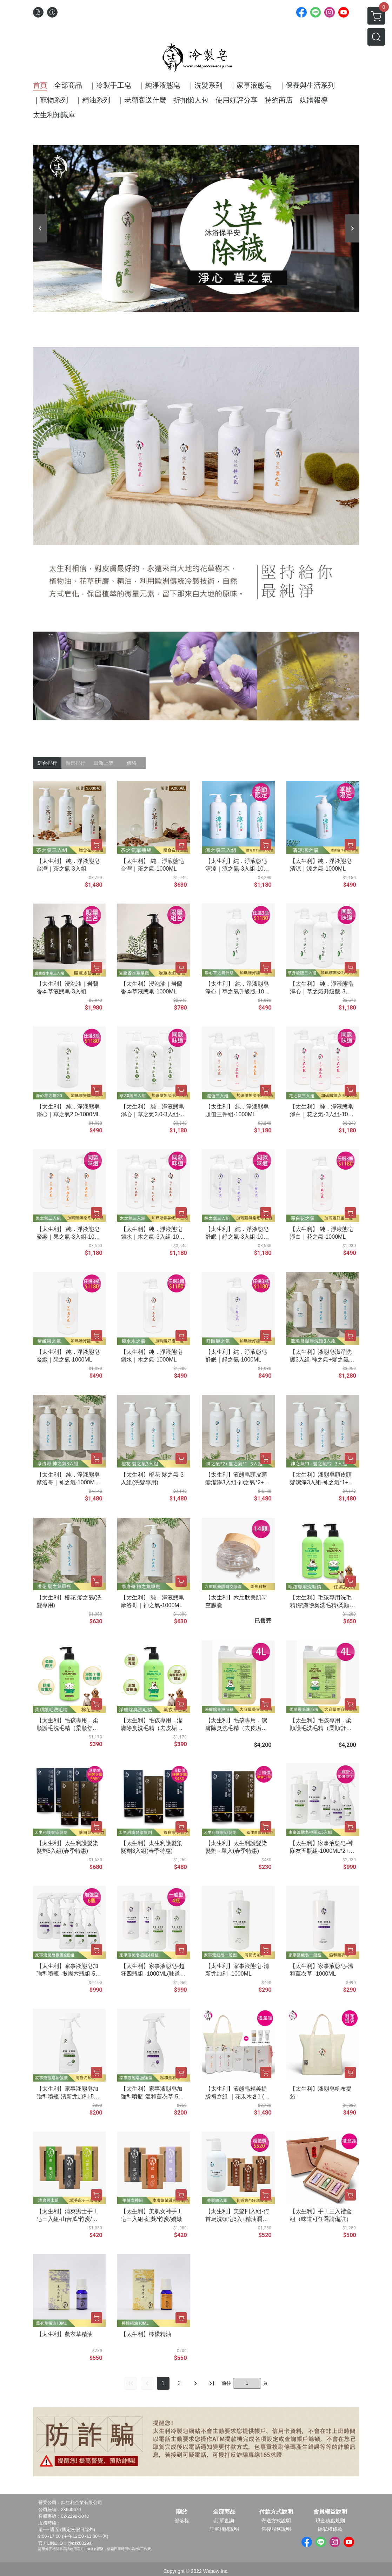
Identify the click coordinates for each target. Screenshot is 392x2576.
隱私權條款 (330, 2529)
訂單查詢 (224, 2520)
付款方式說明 (276, 2512)
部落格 (181, 2520)
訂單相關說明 (224, 2529)
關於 (181, 2512)
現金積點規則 (330, 2520)
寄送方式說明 (276, 2520)
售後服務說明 (276, 2529)
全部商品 (224, 2512)
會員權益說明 (330, 2512)
